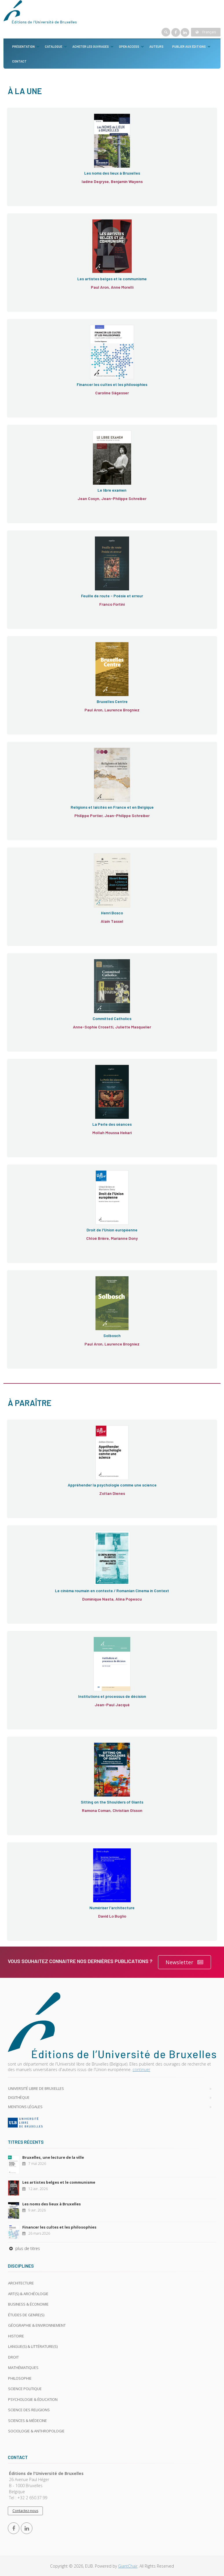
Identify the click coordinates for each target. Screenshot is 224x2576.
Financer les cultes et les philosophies (59, 2227)
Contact (19, 61)
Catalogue (53, 46)
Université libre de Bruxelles (36, 2088)
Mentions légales (25, 2106)
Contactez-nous (25, 2510)
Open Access (129, 46)
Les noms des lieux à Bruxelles (51, 2204)
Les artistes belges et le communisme (58, 2182)
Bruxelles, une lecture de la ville (53, 2157)
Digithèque (19, 2097)
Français (206, 32)
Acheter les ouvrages (90, 46)
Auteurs (156, 46)
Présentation (23, 46)
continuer (141, 2069)
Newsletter (184, 1962)
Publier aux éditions (189, 46)
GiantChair (127, 2566)
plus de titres (24, 2248)
